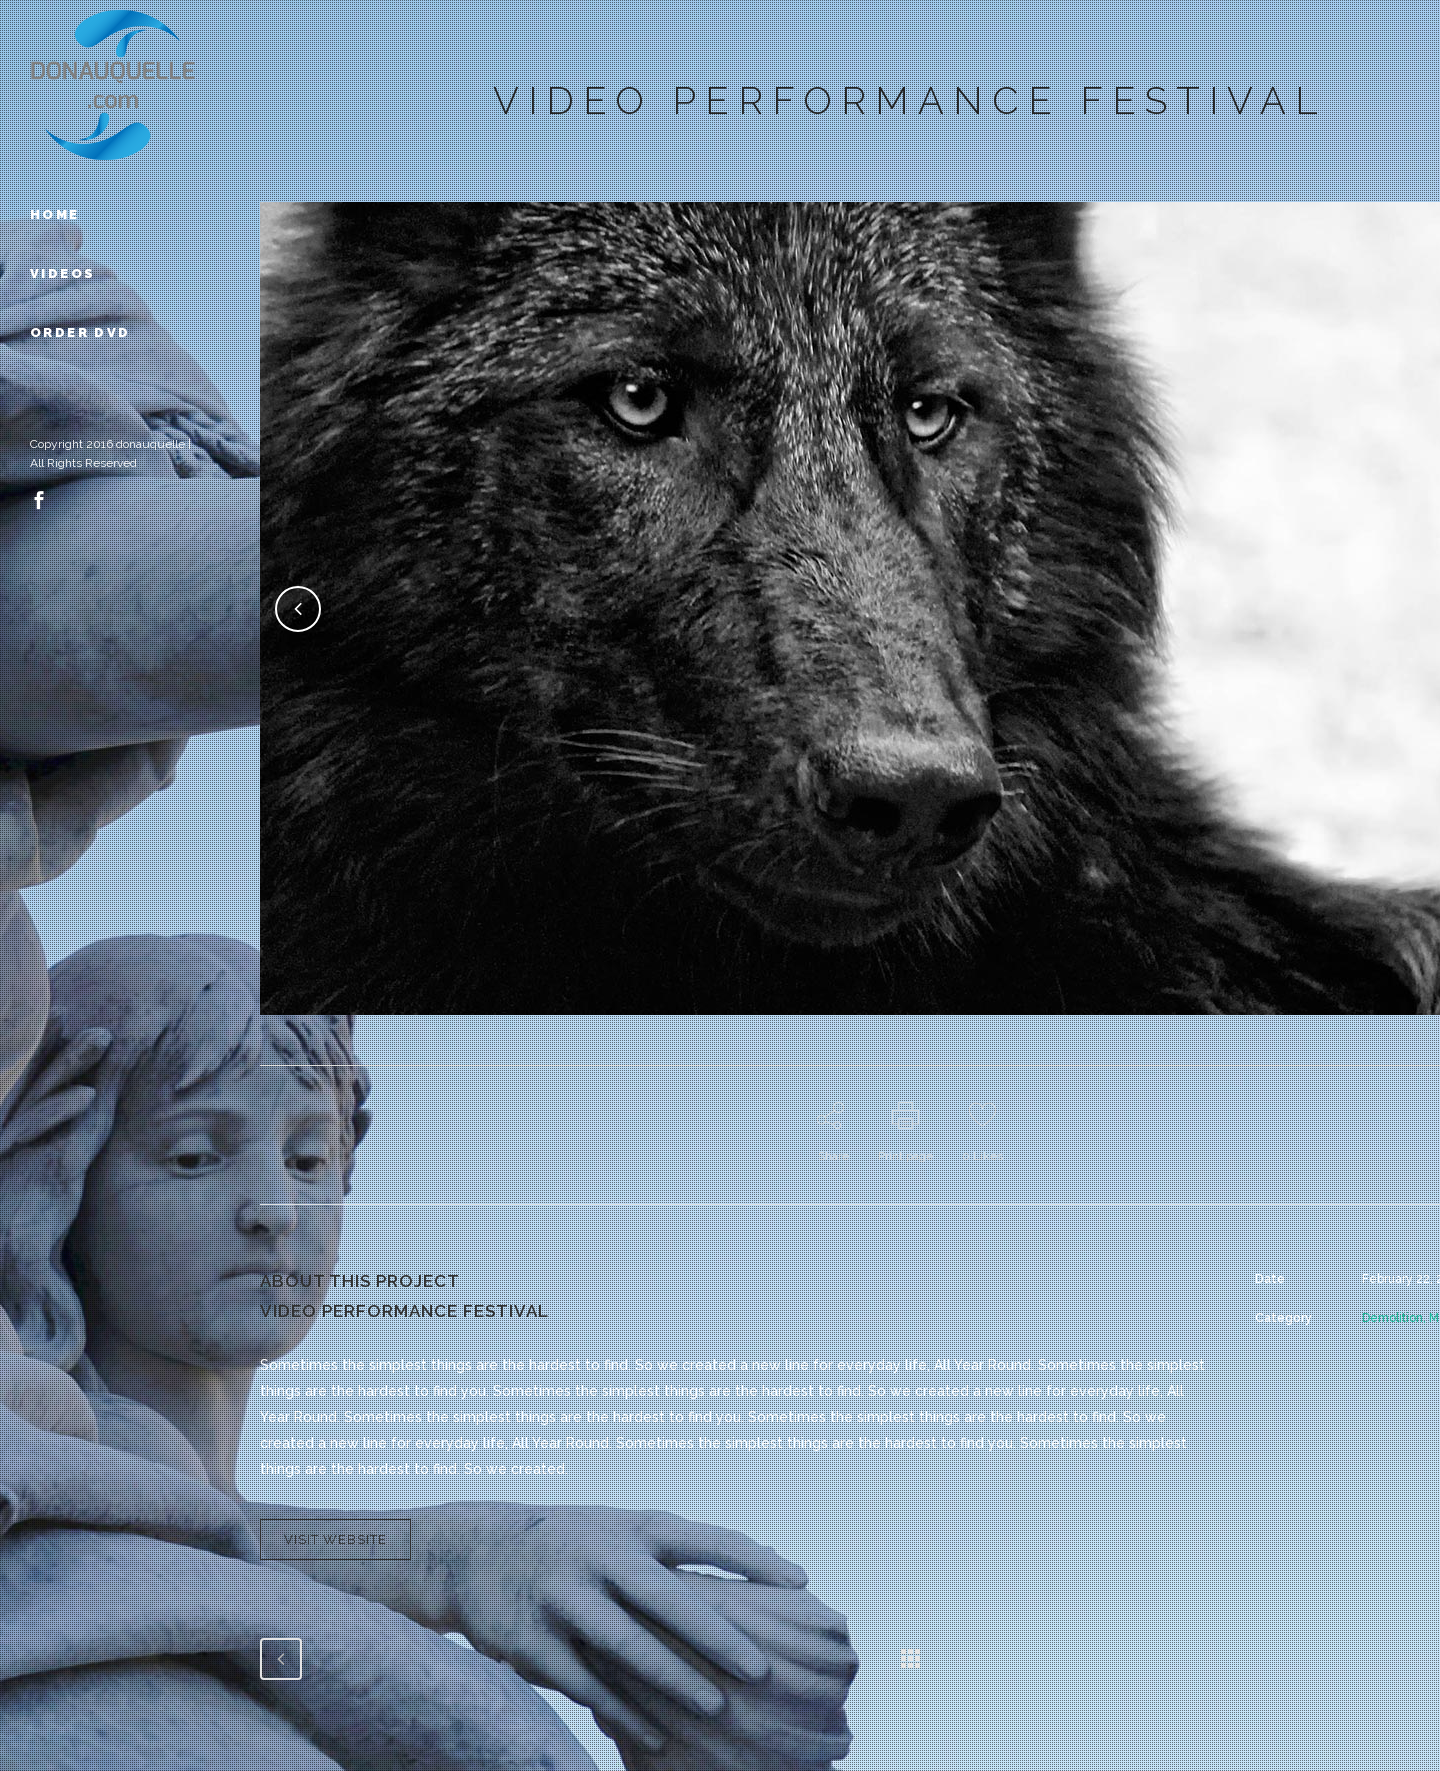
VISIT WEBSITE (335, 1539)
